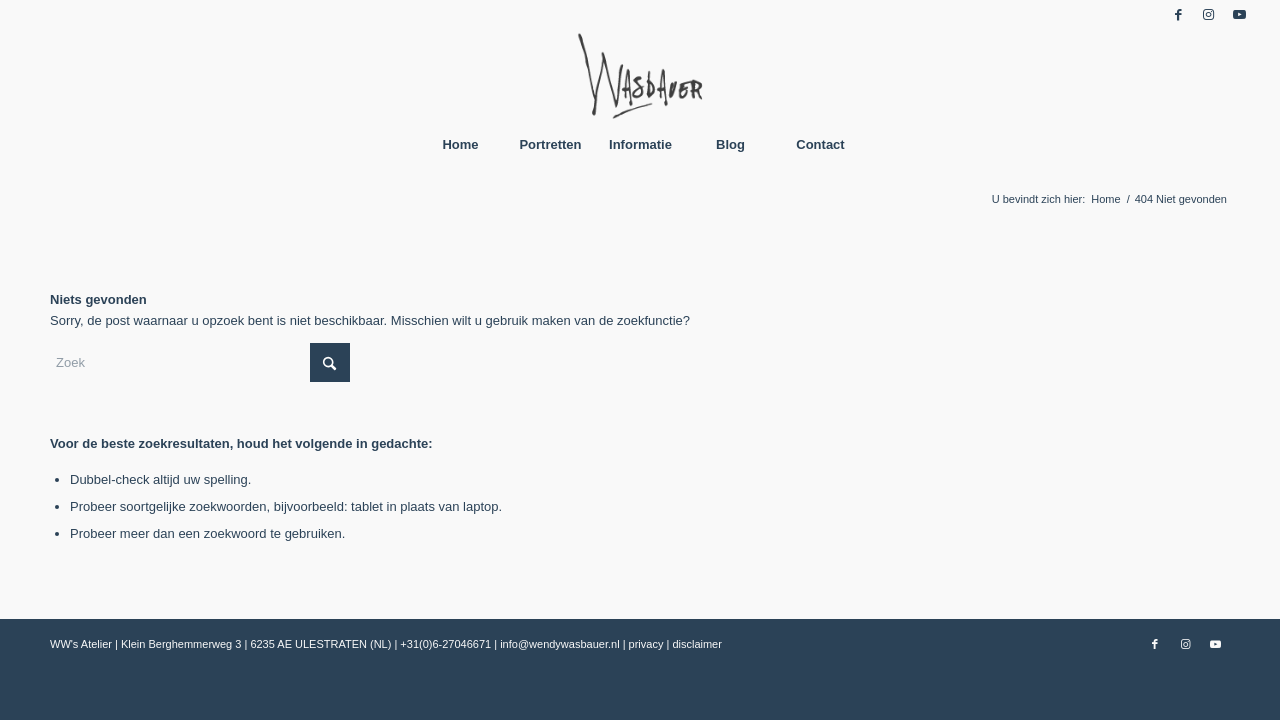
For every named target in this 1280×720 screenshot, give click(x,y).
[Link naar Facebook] (1178, 15)
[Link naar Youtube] (1239, 15)
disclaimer (697, 644)
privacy (648, 644)
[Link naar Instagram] (1208, 15)
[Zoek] (200, 362)
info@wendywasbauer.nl (561, 644)
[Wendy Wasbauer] (640, 75)
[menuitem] (460, 145)
